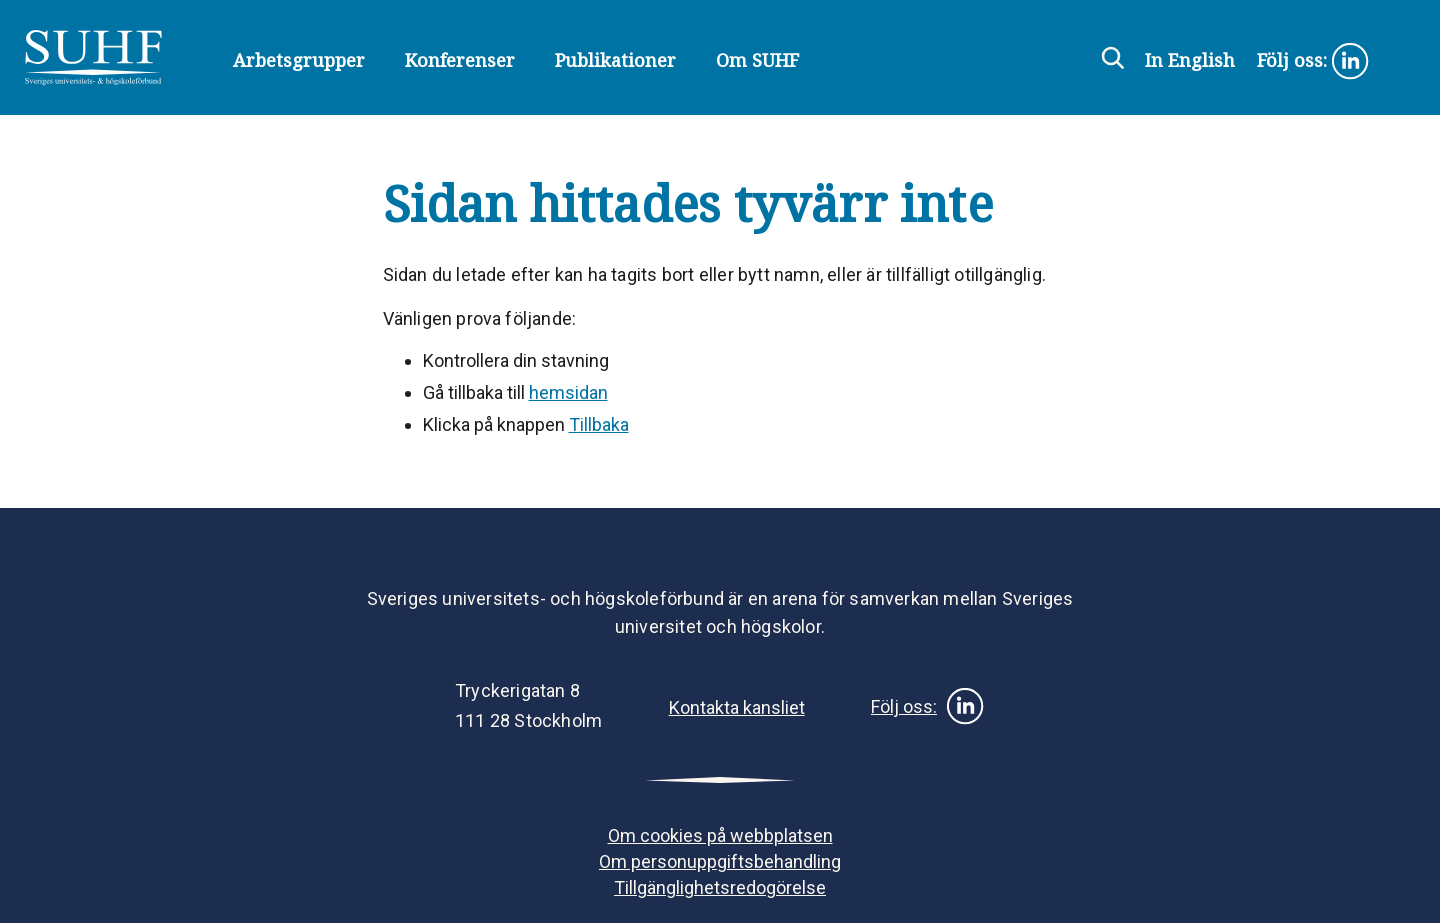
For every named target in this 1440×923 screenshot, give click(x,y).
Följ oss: (1313, 62)
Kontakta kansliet (737, 707)
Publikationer (615, 60)
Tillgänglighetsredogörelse (720, 887)
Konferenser (460, 60)
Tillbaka (599, 424)
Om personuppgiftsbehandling (720, 861)
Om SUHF (757, 60)
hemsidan (568, 392)
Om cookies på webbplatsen (720, 835)
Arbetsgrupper (299, 60)
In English (1190, 60)
